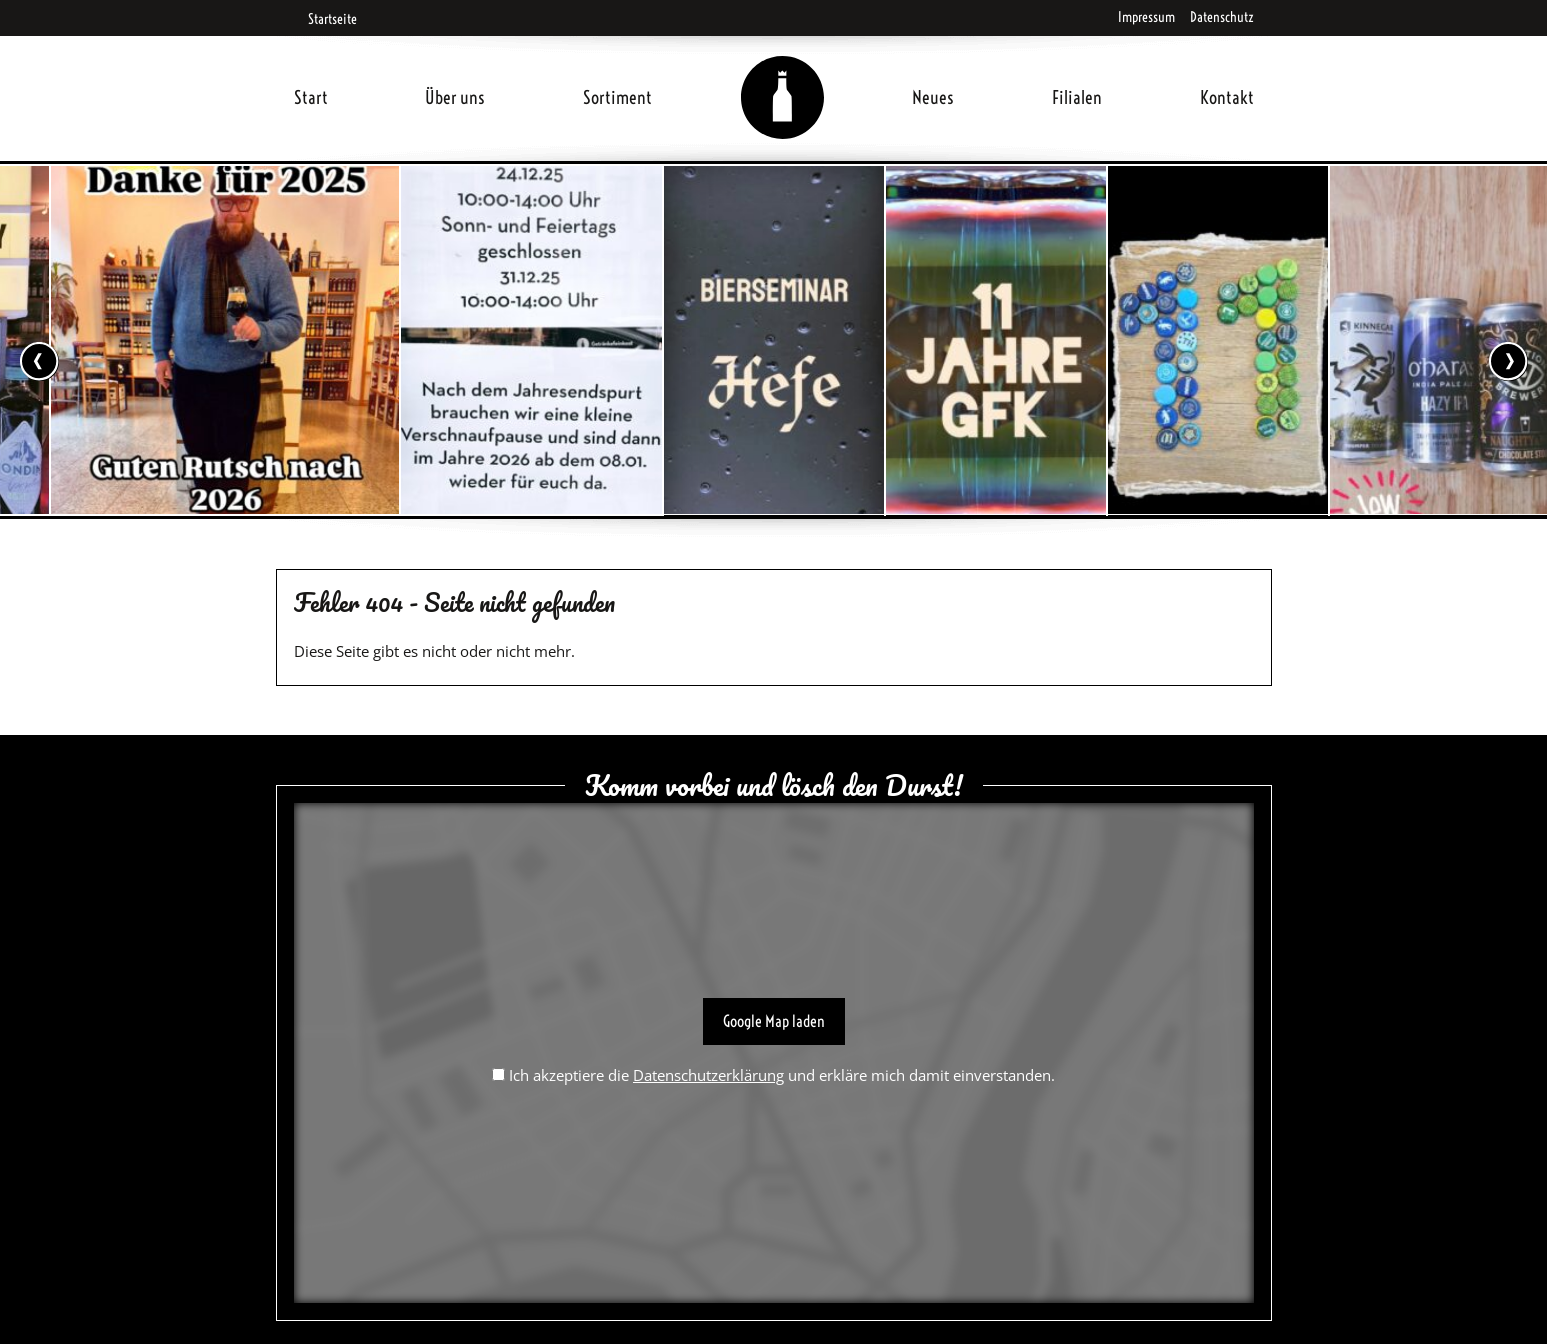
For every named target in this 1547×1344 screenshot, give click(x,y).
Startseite (325, 19)
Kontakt (1227, 97)
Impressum (1146, 17)
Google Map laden (774, 1021)
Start (311, 97)
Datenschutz (1222, 17)
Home (782, 73)
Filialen (1077, 97)
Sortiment (617, 97)
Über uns (455, 97)
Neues (933, 97)
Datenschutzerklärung (708, 1075)
